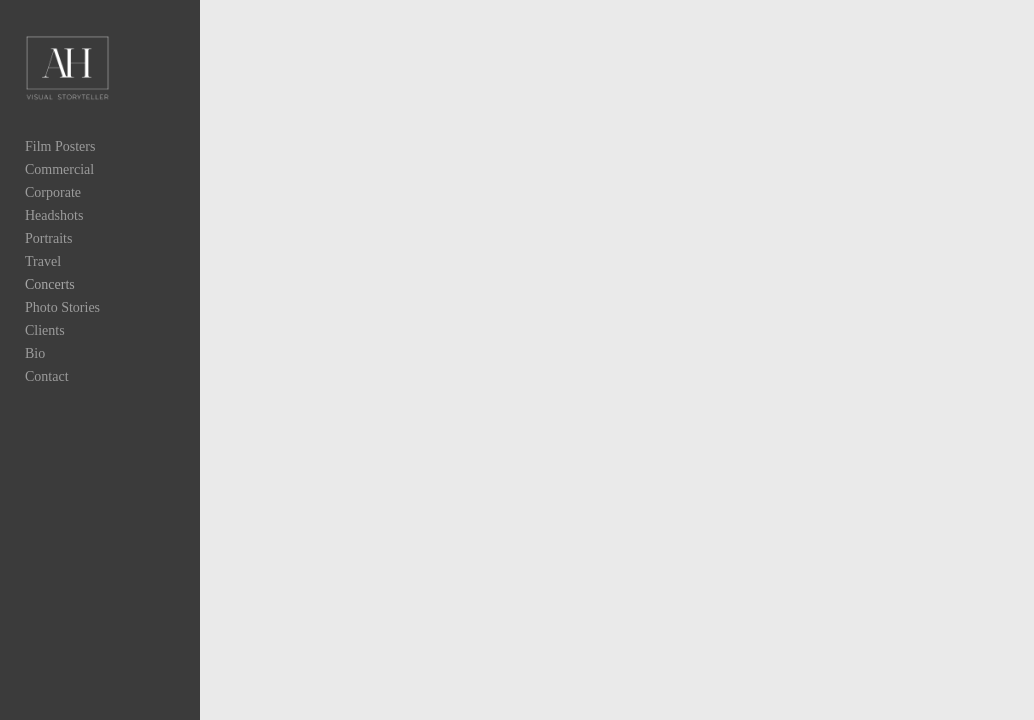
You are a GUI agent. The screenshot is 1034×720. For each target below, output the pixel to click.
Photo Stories (62, 307)
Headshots (54, 215)
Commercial (59, 169)
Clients (45, 330)
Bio (35, 353)
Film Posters (60, 146)
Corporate (53, 192)
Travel (43, 261)
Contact (47, 376)
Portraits (48, 238)
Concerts (50, 284)
